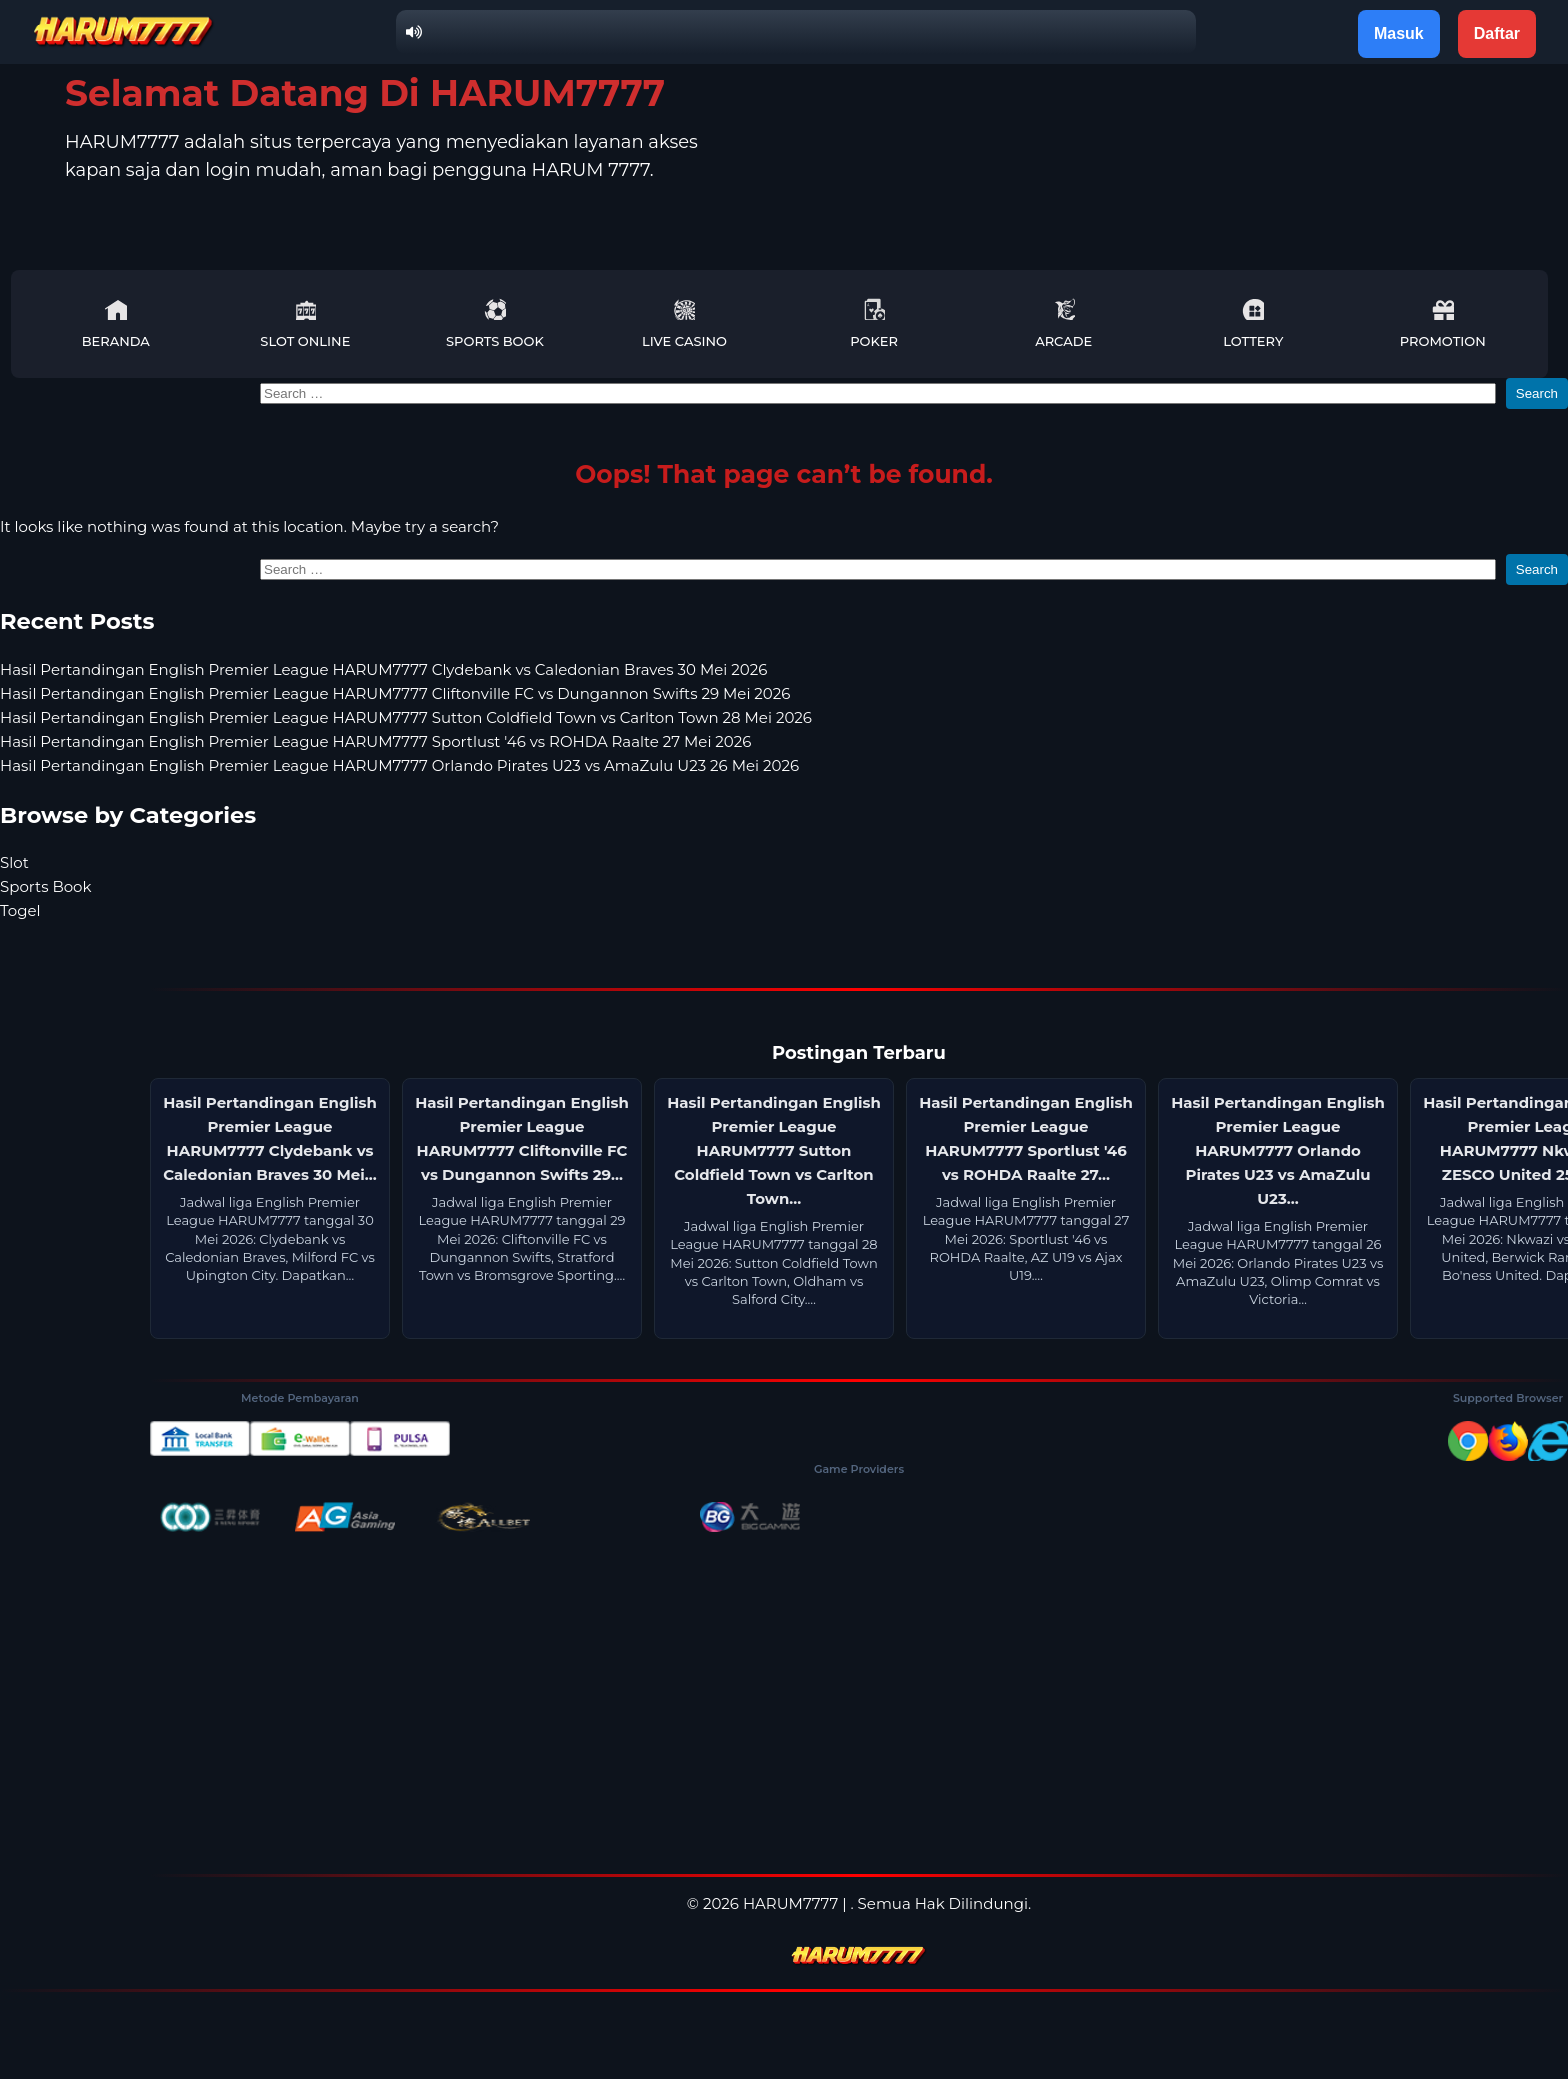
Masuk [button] (1399, 33)
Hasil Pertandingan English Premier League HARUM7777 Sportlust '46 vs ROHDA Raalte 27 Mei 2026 (375, 741)
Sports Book (495, 323)
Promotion (1443, 323)
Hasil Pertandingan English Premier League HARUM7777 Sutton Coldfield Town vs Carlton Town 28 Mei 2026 (406, 717)
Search (1537, 393)
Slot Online (305, 323)
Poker (874, 323)
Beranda (116, 323)
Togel (20, 910)
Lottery (1253, 323)
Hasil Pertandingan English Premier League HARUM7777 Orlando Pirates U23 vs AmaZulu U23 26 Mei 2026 (399, 765)
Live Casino (684, 323)
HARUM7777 (790, 1903)
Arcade (1063, 323)
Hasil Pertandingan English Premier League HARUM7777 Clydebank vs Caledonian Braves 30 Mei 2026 (383, 669)
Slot (14, 862)
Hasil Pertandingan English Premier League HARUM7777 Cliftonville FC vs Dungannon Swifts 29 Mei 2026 (395, 693)
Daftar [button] (1497, 33)
